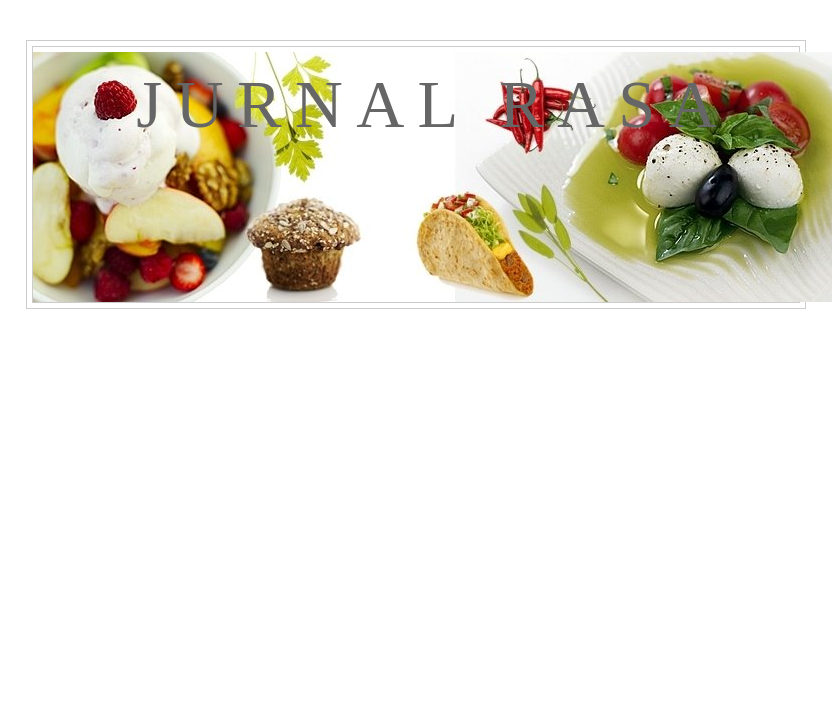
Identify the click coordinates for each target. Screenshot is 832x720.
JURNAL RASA (433, 104)
